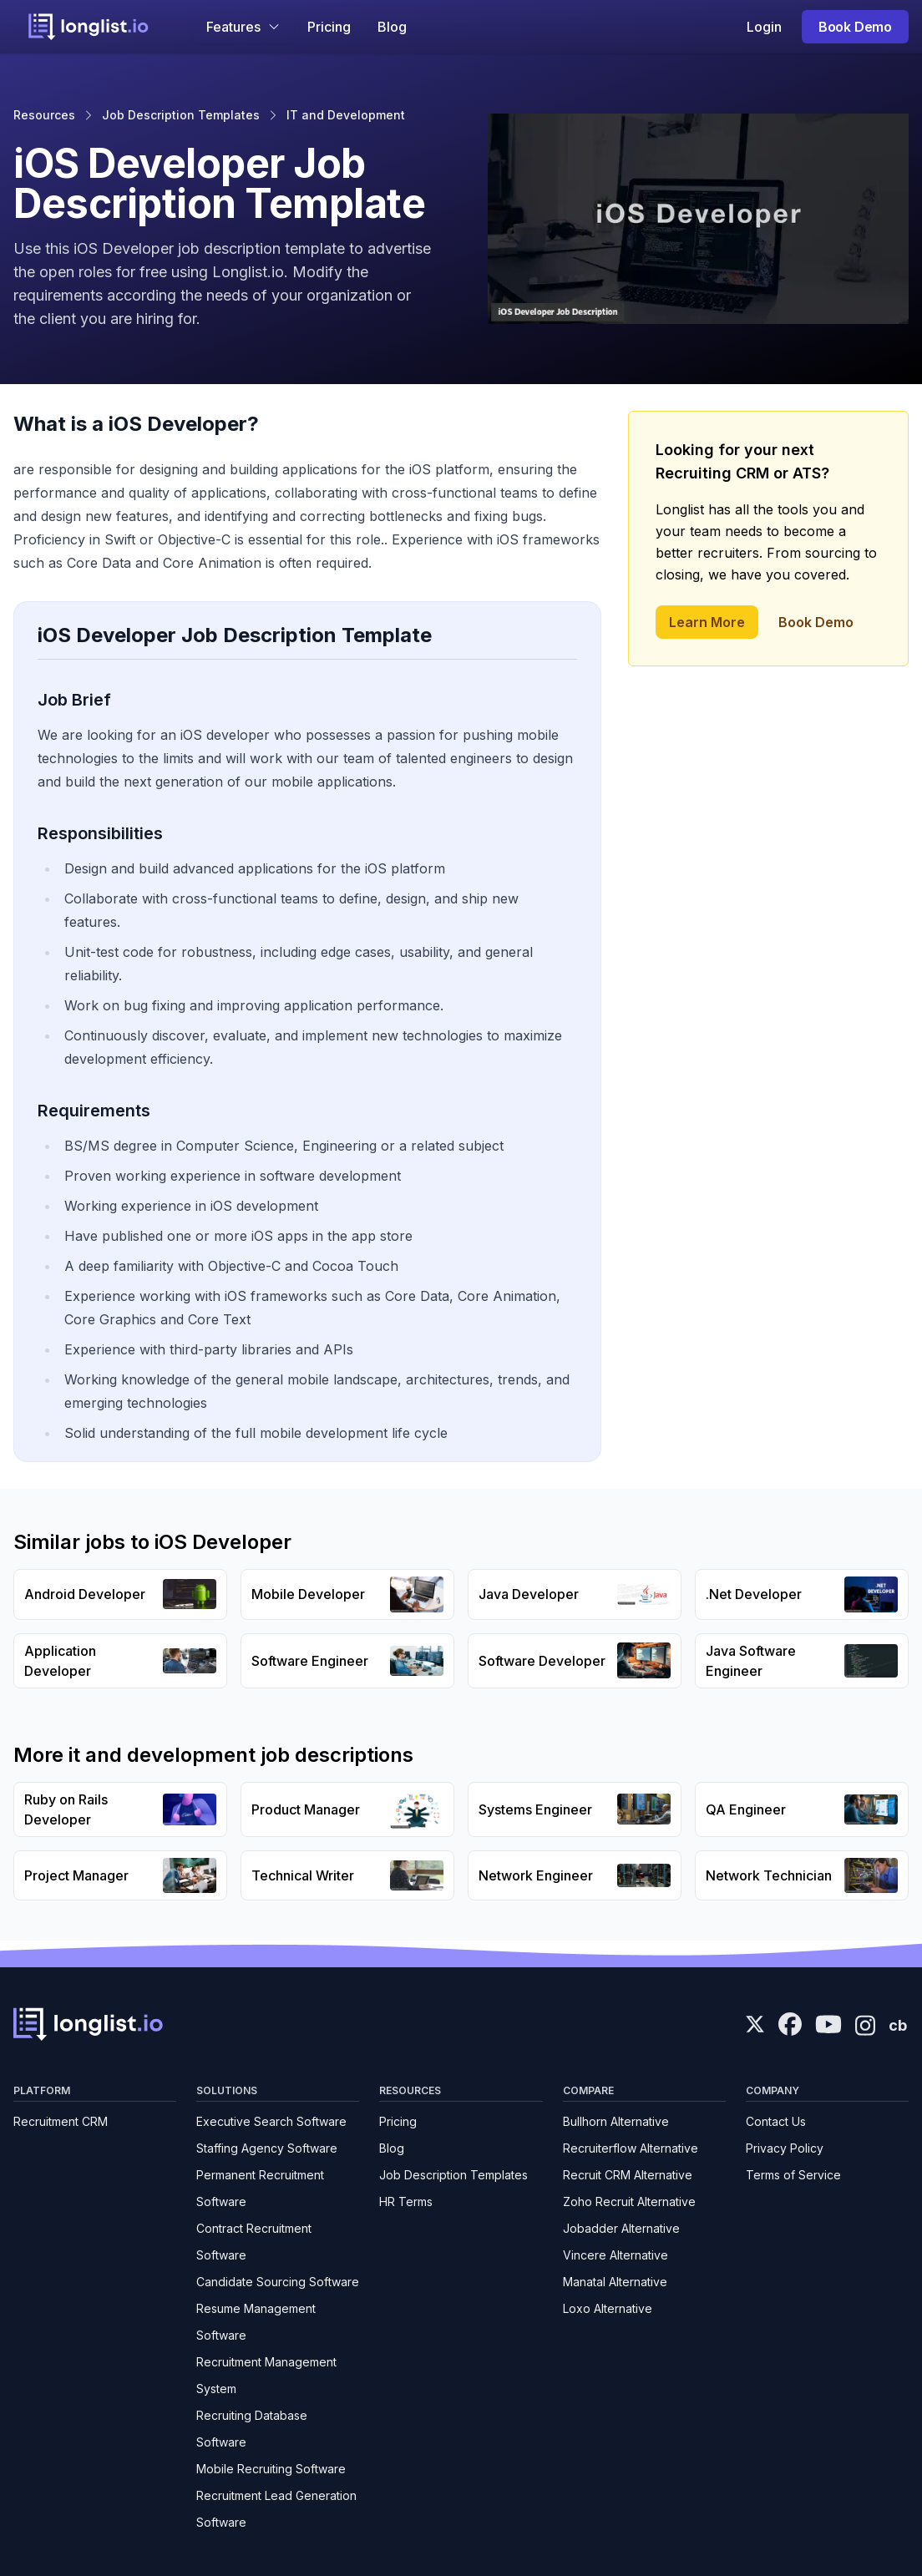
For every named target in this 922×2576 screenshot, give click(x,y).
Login (764, 26)
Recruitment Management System (266, 2375)
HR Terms (406, 2201)
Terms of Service (793, 2175)
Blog (392, 26)
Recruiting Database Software (251, 2428)
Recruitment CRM (60, 2121)
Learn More (707, 622)
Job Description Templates (181, 115)
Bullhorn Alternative (616, 2121)
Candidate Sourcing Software (277, 2282)
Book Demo (855, 26)
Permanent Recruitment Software (260, 2188)
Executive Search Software (271, 2121)
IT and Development (345, 115)
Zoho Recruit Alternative (629, 2201)
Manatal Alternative (615, 2282)
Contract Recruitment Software (254, 2241)
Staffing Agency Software (266, 2148)
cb (898, 2025)
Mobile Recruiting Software (271, 2469)
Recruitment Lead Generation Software (276, 2508)
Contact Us (776, 2121)
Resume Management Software (256, 2321)
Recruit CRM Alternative (627, 2175)
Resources (44, 115)
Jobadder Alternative (621, 2228)
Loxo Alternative (607, 2308)
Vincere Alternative (615, 2255)
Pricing (329, 26)
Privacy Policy (784, 2148)
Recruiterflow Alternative (630, 2148)
